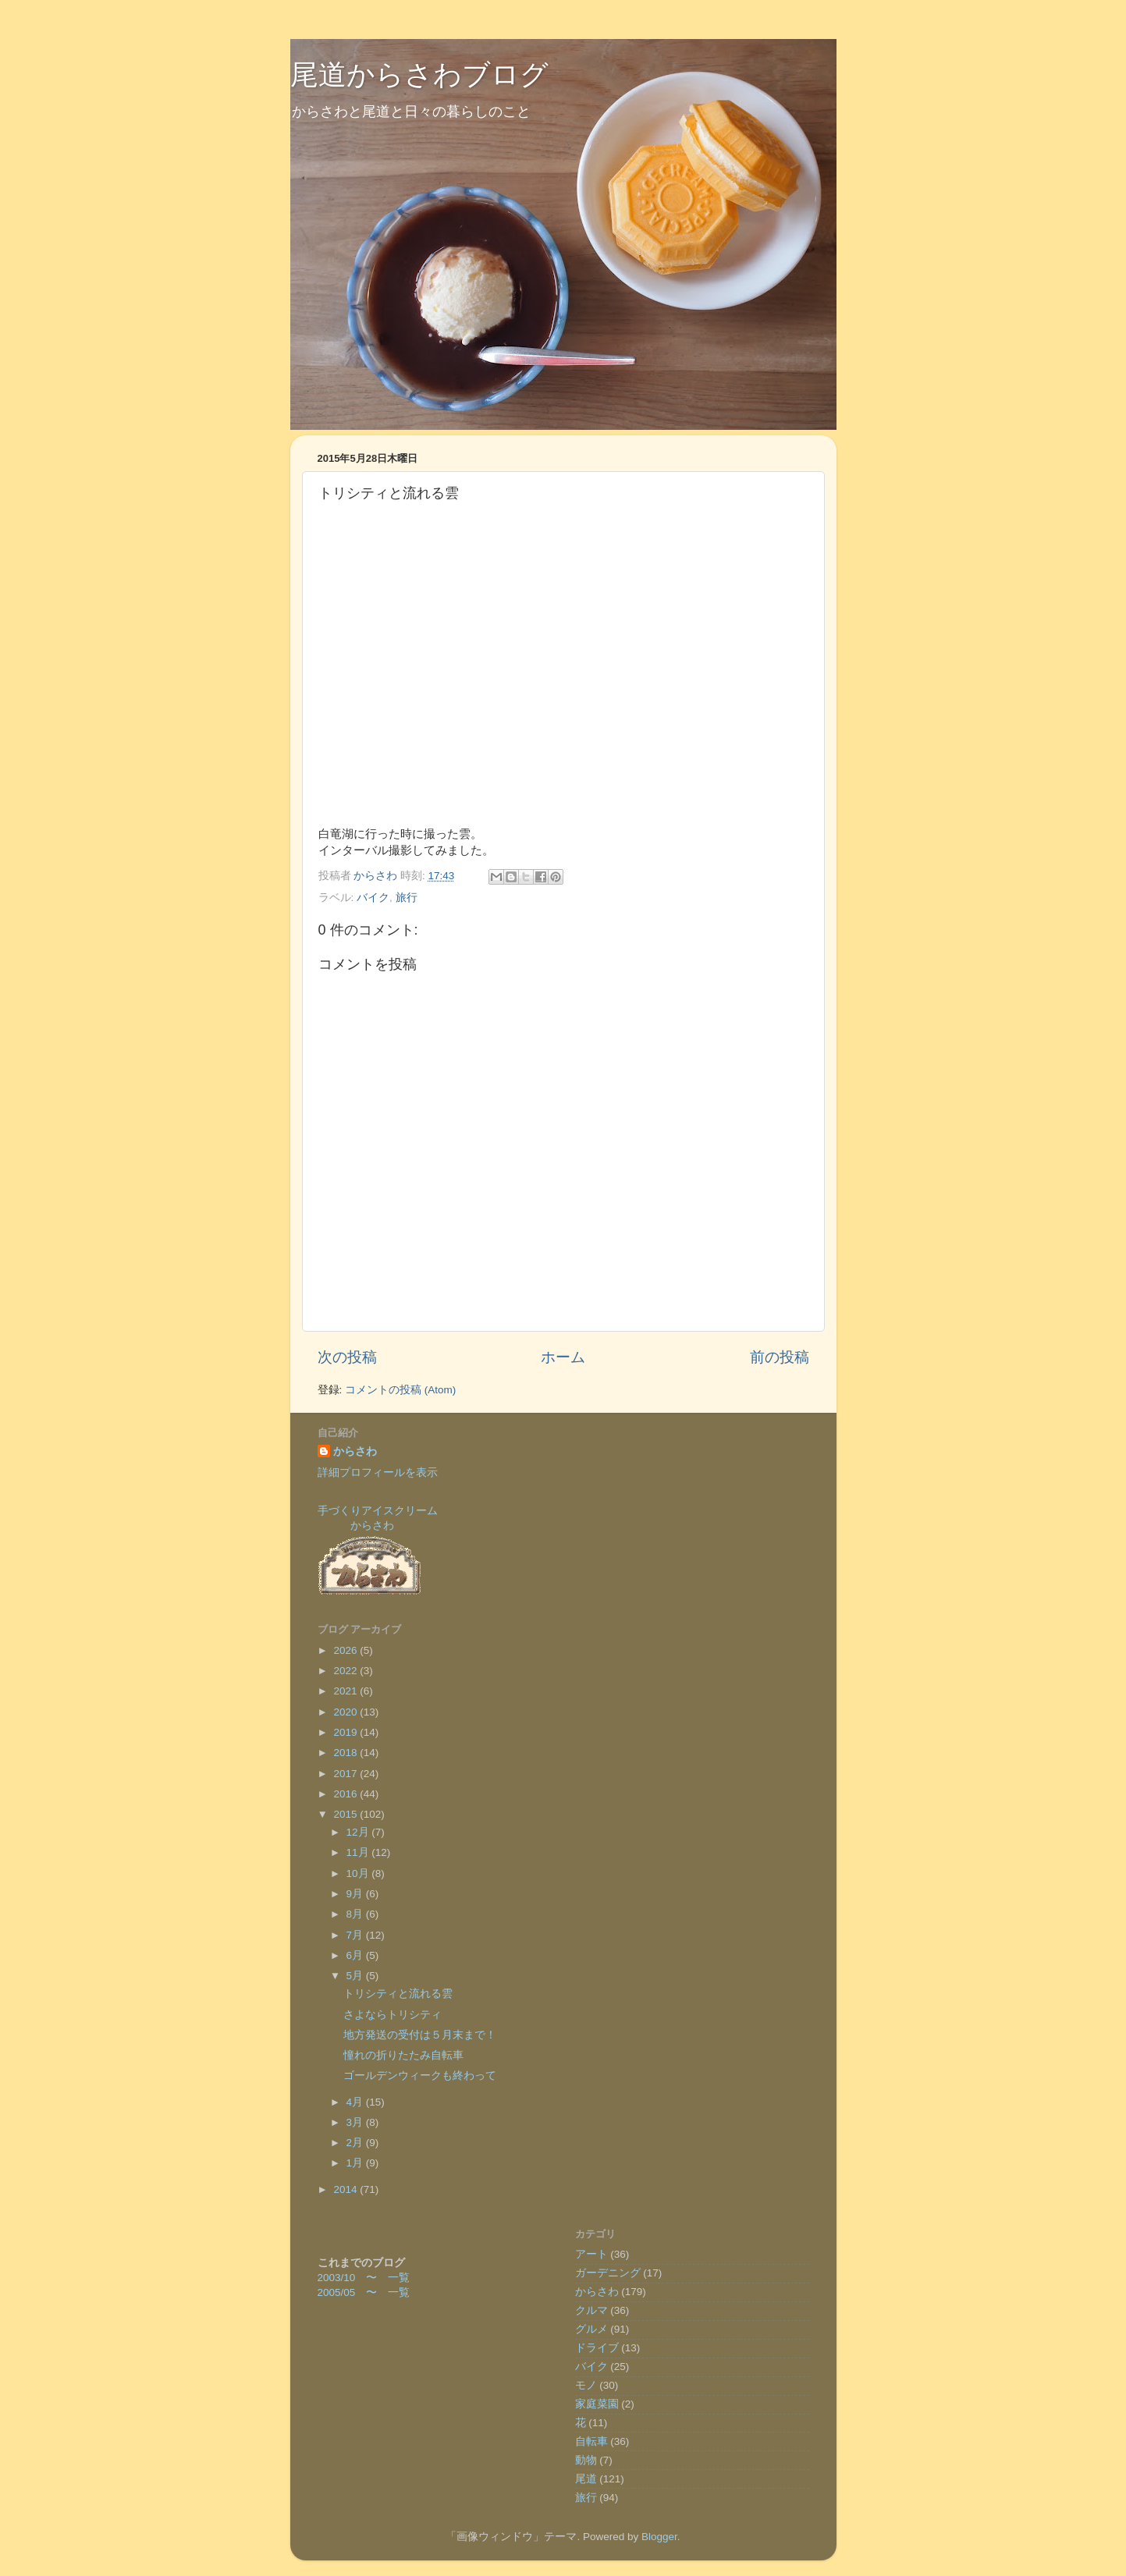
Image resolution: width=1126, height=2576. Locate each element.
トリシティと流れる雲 (398, 1993)
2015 (346, 1814)
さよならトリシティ (392, 2015)
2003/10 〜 (353, 2277)
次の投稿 (347, 1357)
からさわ (355, 1451)
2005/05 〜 (353, 2292)
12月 (359, 1832)
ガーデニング (608, 2273)
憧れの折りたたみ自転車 (403, 2055)
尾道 (586, 2479)
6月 (356, 1955)
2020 (346, 1712)
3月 (356, 2122)
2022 (346, 1671)
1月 (356, 2163)
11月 (359, 1852)
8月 (356, 1914)
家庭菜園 (597, 2404)
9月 (356, 1894)
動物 (586, 2460)
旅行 (406, 897)
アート (591, 2254)
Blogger (659, 2536)
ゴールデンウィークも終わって (419, 2075)
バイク (373, 897)
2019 (346, 1732)
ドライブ (597, 2348)
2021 (346, 1691)
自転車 (591, 2441)
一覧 (399, 2277)
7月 (356, 1935)
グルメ (591, 2329)
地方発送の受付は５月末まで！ (419, 2035)
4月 (356, 2102)
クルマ (591, 2310)
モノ (586, 2385)
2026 (346, 1650)
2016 (346, 1794)
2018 (346, 1752)
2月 (356, 2142)
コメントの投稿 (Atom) (400, 1390)
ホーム (563, 1357)
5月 (356, 1976)
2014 (346, 2189)
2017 (346, 1773)
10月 (359, 1873)
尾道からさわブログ (419, 74)
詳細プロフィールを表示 (378, 1472)
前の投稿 (779, 1357)
